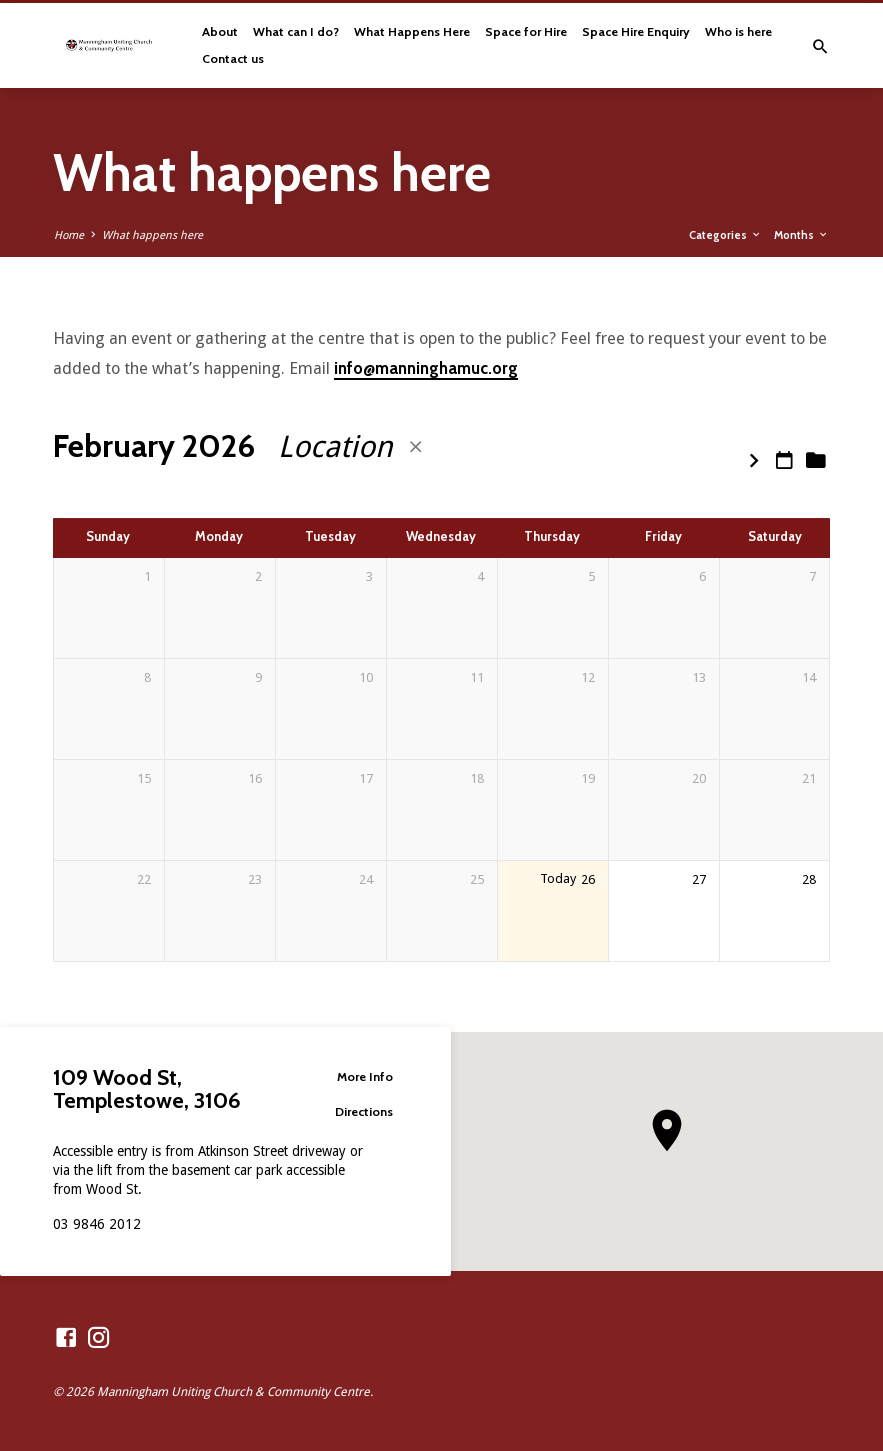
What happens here (152, 235)
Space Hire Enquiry (636, 31)
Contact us (233, 58)
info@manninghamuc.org (426, 368)
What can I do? (296, 31)
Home (69, 235)
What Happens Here (412, 31)
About (220, 31)
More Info (357, 1075)
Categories (725, 235)
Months (801, 235)
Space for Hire (526, 31)
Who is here (738, 31)
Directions (356, 1111)
